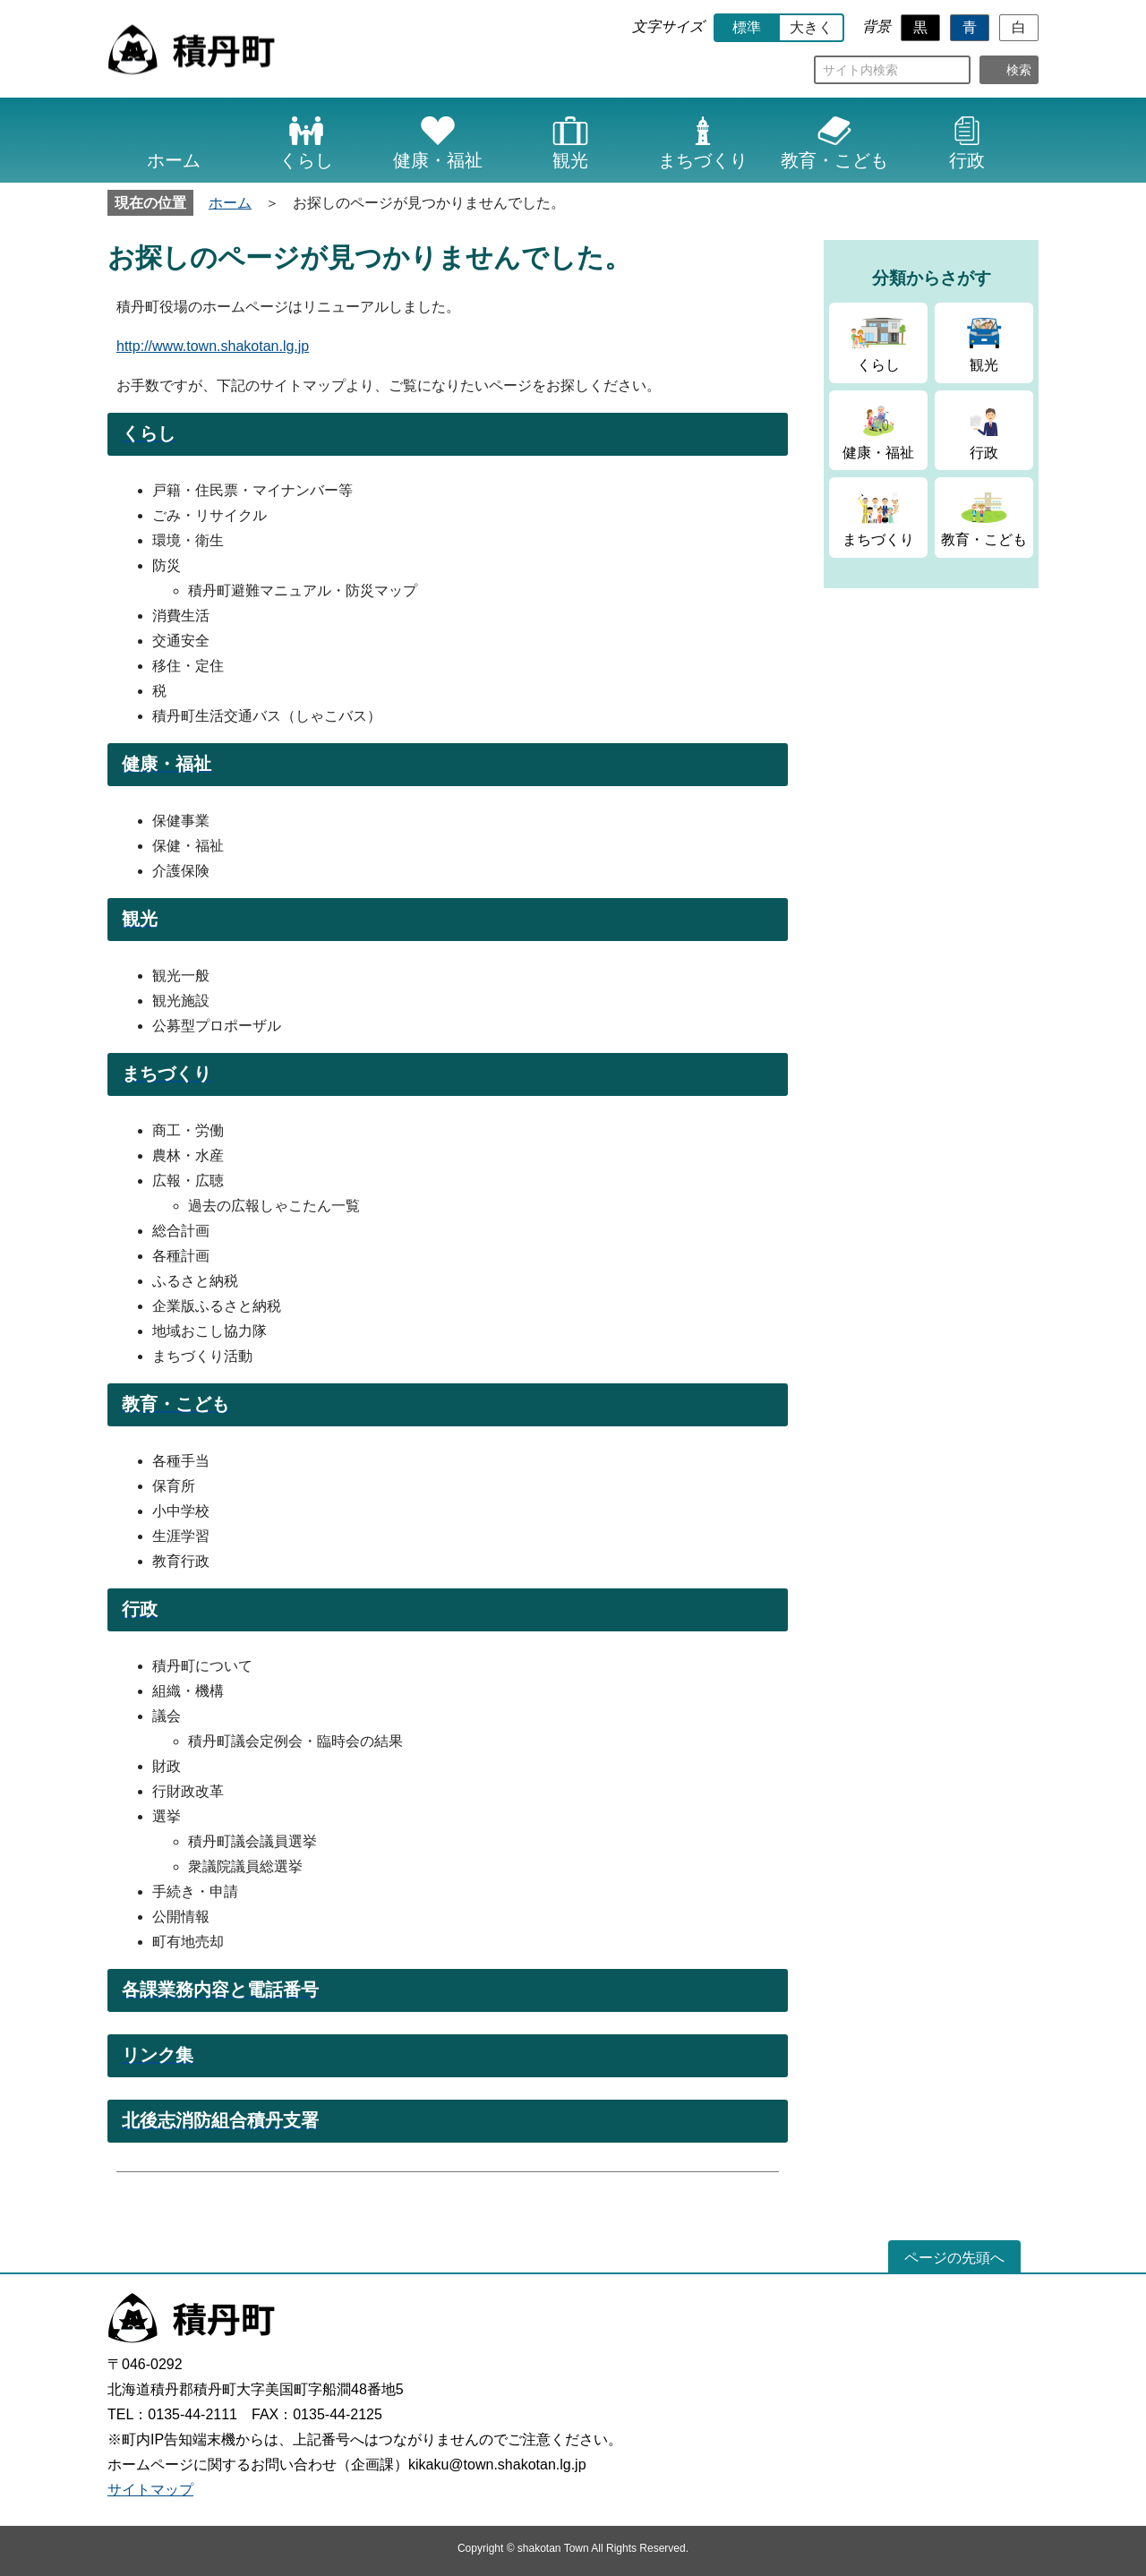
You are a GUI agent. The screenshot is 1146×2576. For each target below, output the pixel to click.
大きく (811, 27)
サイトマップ (150, 2489)
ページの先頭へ (954, 2257)
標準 (746, 27)
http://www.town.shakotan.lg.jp (212, 346)
